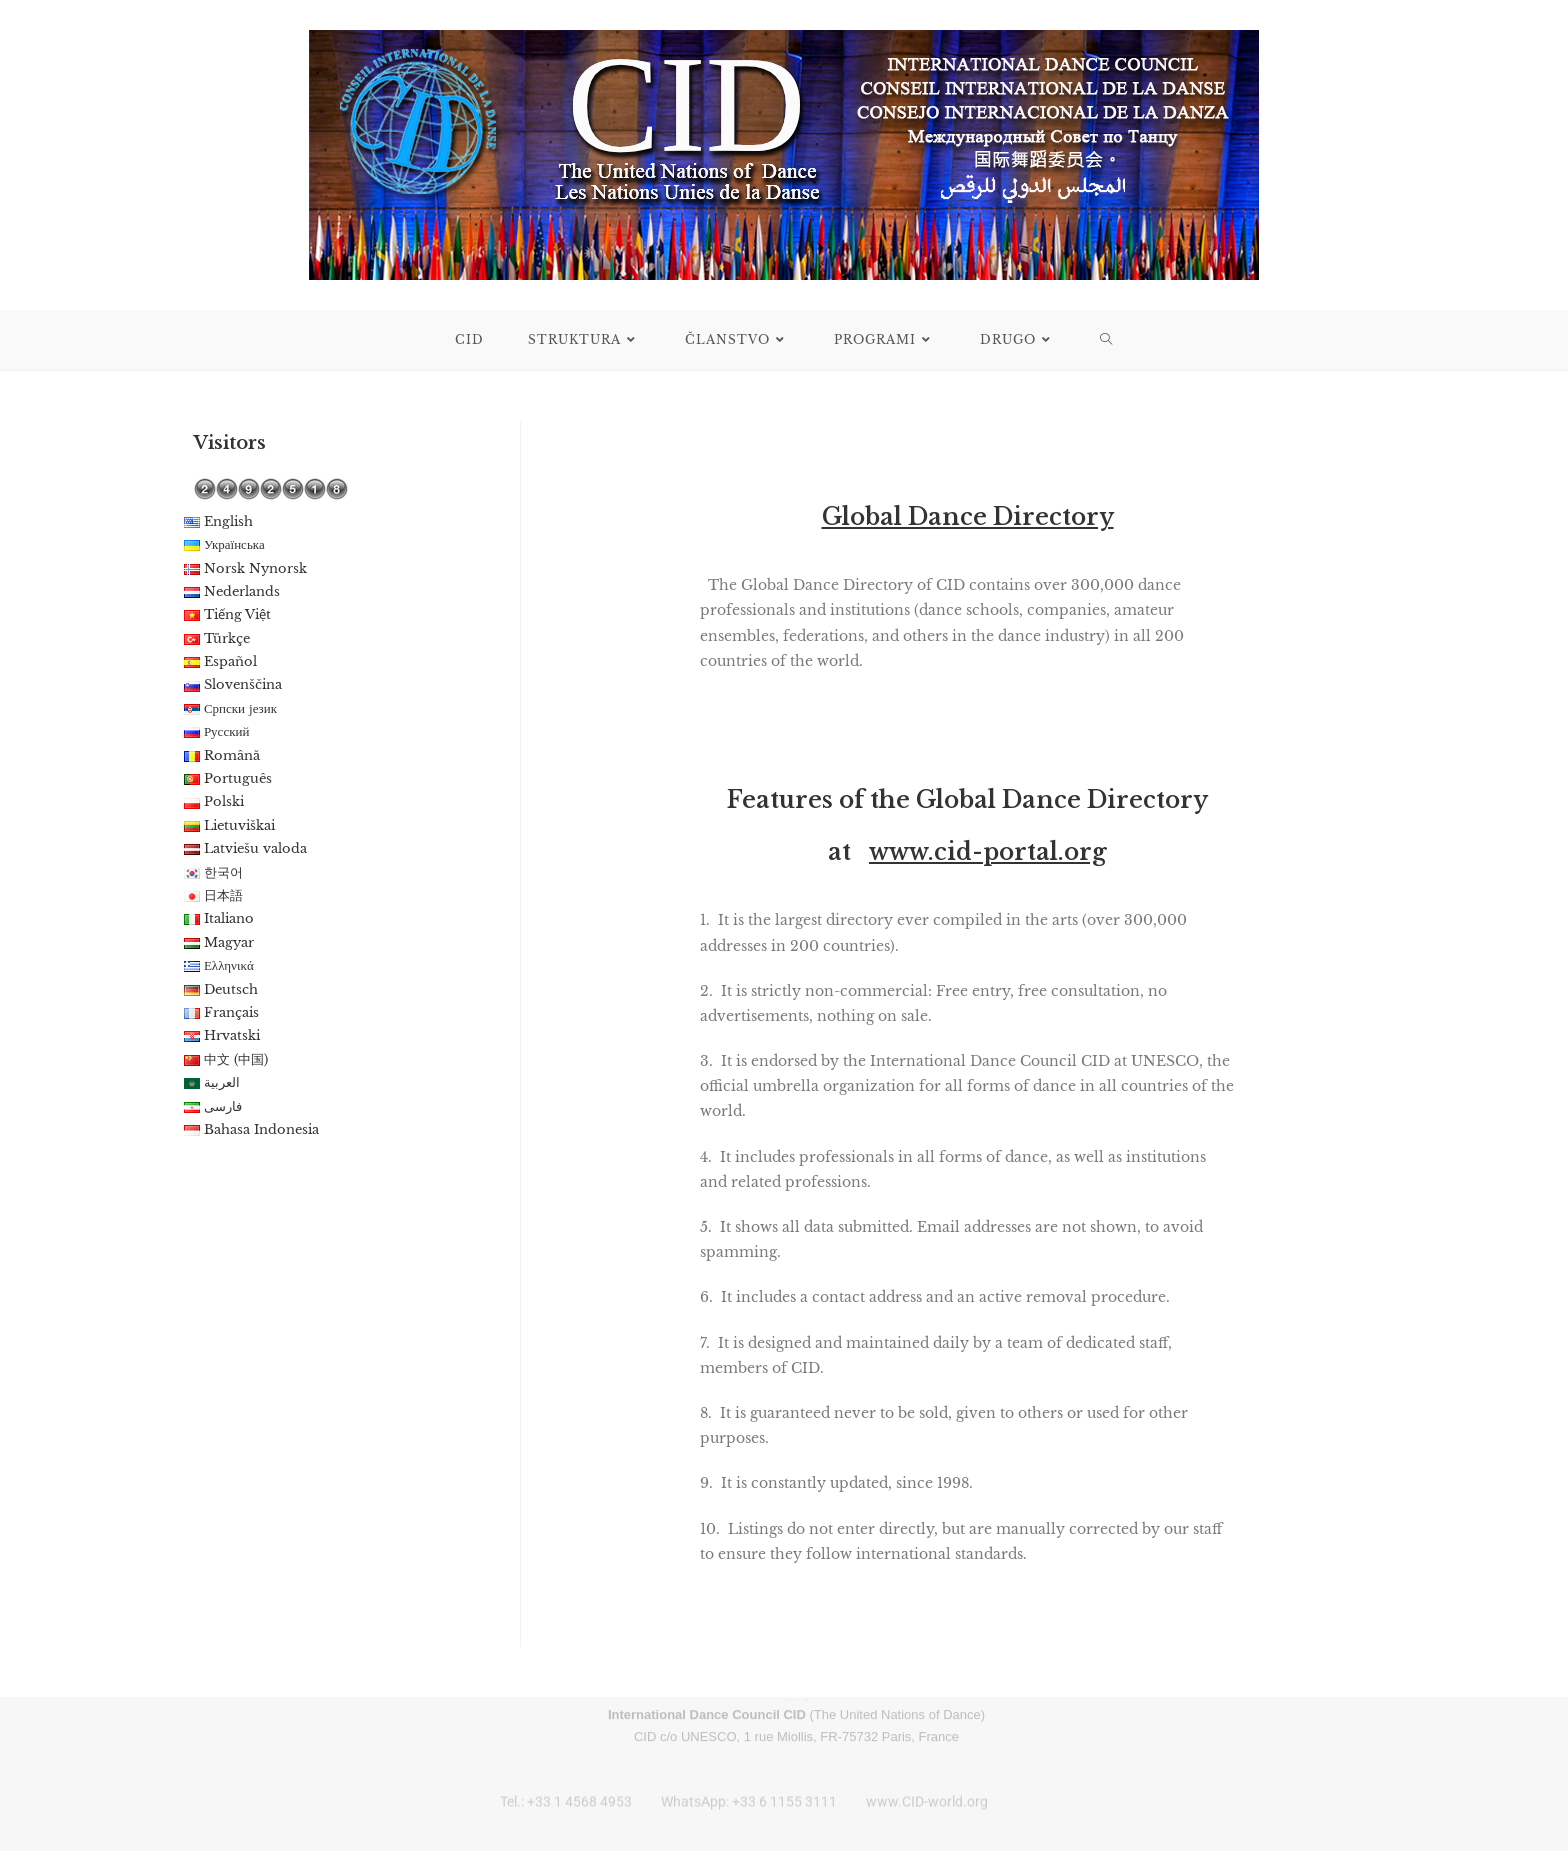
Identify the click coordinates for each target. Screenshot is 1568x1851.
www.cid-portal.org (988, 852)
